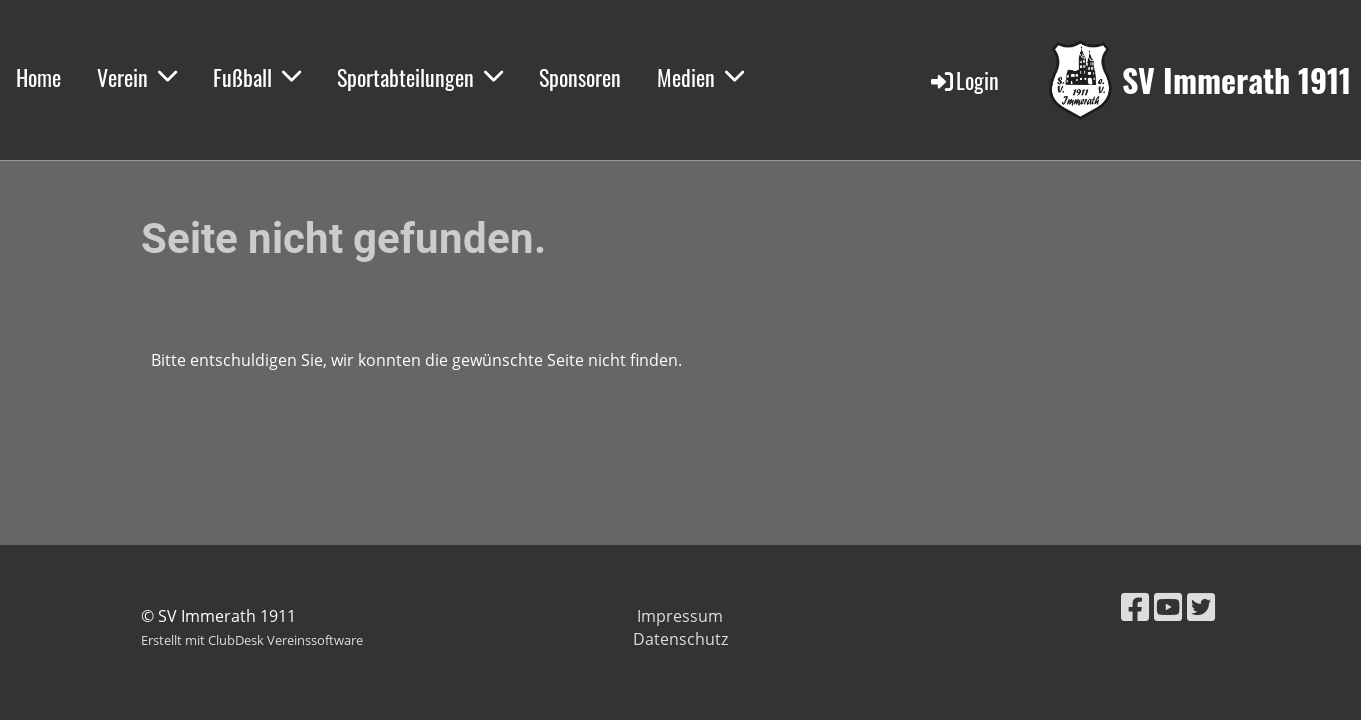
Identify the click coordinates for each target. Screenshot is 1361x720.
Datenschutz (680, 639)
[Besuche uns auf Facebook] (1135, 606)
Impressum (680, 616)
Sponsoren (580, 77)
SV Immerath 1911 (1236, 80)
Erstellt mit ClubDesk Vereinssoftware (252, 640)
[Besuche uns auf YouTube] (1168, 606)
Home (38, 77)
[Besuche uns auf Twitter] (1201, 606)
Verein (137, 77)
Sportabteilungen (420, 77)
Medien (700, 77)
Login (963, 80)
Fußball (257, 77)
